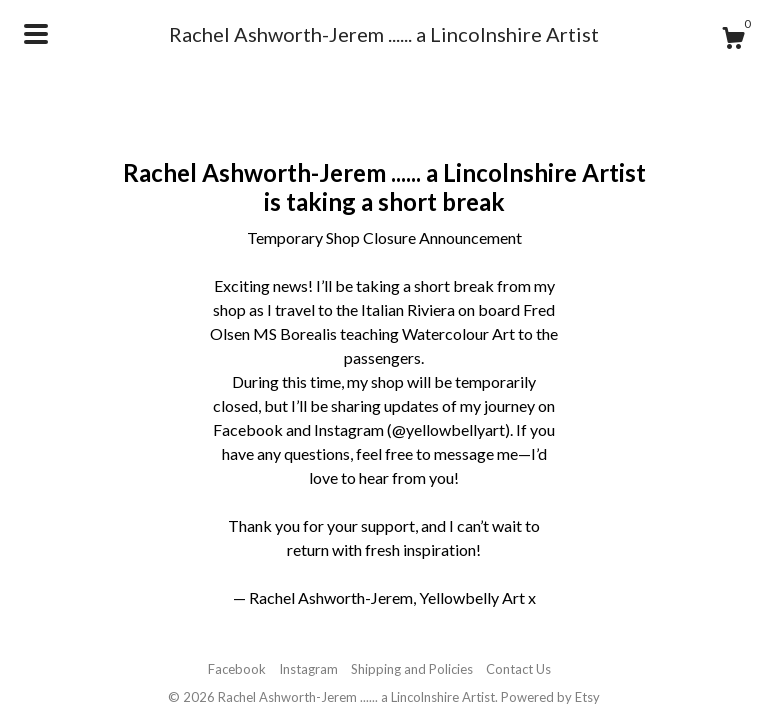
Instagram (308, 669)
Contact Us (518, 669)
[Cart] (733, 41)
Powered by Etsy (550, 697)
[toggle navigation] (36, 34)
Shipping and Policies (412, 669)
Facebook (237, 669)
